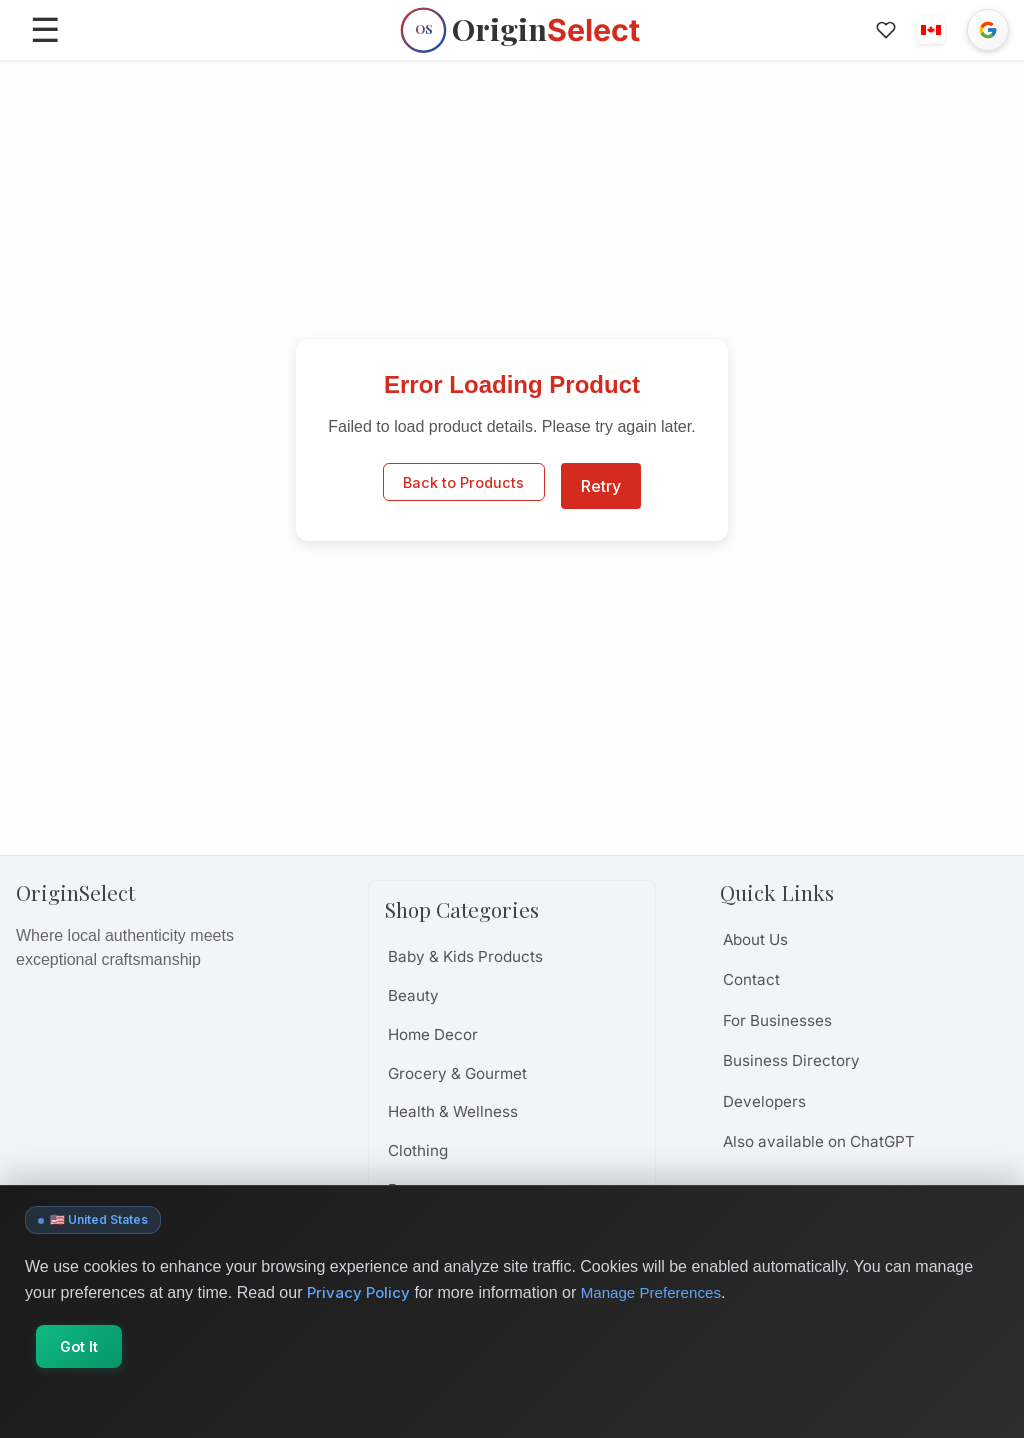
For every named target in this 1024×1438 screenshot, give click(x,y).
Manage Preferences (658, 1350)
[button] (931, 30)
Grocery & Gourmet (457, 1073)
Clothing (418, 1150)
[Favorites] (885, 30)
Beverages (427, 1189)
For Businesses (777, 1020)
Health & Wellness (453, 1111)
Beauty (413, 995)
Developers (764, 1101)
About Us (755, 939)
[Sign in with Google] (988, 30)
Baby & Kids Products (465, 956)
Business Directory (791, 1060)
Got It (88, 1403)
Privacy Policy (360, 1350)
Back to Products (463, 485)
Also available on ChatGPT (819, 1141)
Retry (601, 486)
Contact (751, 979)
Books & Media (441, 1228)
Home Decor (433, 1034)
